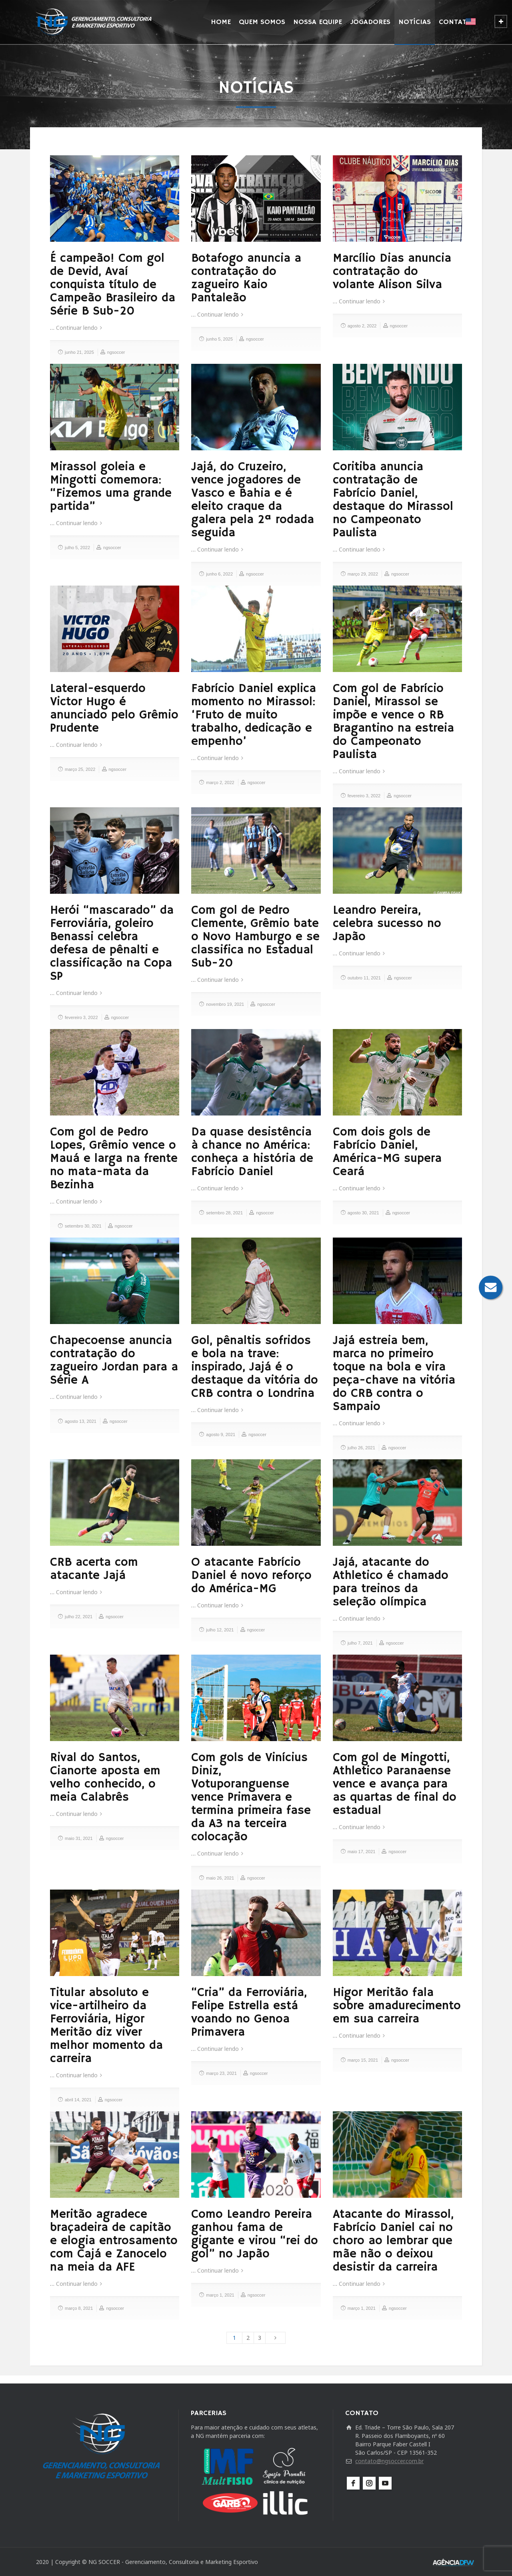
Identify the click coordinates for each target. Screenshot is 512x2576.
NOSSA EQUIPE (317, 22)
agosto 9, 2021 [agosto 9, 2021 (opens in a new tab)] (220, 1434)
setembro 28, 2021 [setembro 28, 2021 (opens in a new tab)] (224, 1212)
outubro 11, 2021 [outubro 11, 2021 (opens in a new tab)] (364, 977)
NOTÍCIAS (414, 22)
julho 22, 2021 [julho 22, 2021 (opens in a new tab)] (78, 1616)
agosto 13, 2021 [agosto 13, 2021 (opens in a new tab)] (80, 1421)
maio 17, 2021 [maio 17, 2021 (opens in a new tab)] (362, 1851)
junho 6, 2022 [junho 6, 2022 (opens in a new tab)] (219, 574)
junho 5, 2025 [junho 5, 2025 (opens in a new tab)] (219, 339)
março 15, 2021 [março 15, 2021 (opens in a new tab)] (363, 2060)
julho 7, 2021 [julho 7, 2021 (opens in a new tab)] (360, 1643)
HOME (221, 22)
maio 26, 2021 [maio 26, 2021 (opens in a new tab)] (220, 1878)
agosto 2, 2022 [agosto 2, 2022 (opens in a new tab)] (362, 325)
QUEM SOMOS (262, 22)
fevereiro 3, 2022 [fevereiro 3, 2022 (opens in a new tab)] (364, 795)
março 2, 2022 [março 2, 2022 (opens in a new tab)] (220, 782)
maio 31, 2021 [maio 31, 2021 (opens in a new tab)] (79, 1838)
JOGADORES (370, 22)
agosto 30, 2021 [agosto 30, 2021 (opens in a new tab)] (363, 1212)
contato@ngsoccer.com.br (389, 2461)
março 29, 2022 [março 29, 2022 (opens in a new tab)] (363, 574)
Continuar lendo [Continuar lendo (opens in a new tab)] (77, 327)
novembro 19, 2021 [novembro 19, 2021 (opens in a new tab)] (225, 1004)
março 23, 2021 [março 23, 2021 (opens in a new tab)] (221, 2073)
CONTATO (455, 22)
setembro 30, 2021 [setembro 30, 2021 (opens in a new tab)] (83, 1226)
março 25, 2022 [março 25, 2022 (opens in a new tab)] (80, 769)
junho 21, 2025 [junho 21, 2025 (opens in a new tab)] (79, 352)
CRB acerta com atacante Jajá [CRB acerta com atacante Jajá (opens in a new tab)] (94, 1569)
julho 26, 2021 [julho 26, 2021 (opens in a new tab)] (361, 1447)
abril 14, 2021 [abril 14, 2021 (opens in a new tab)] (78, 2099)
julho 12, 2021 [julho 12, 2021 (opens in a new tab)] (220, 1629)
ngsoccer (116, 352)
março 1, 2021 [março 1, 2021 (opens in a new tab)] (220, 2295)
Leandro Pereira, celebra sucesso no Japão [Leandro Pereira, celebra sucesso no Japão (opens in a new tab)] (387, 923)
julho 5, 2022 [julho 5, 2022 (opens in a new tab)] (77, 547)
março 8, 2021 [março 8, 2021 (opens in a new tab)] (79, 2308)
